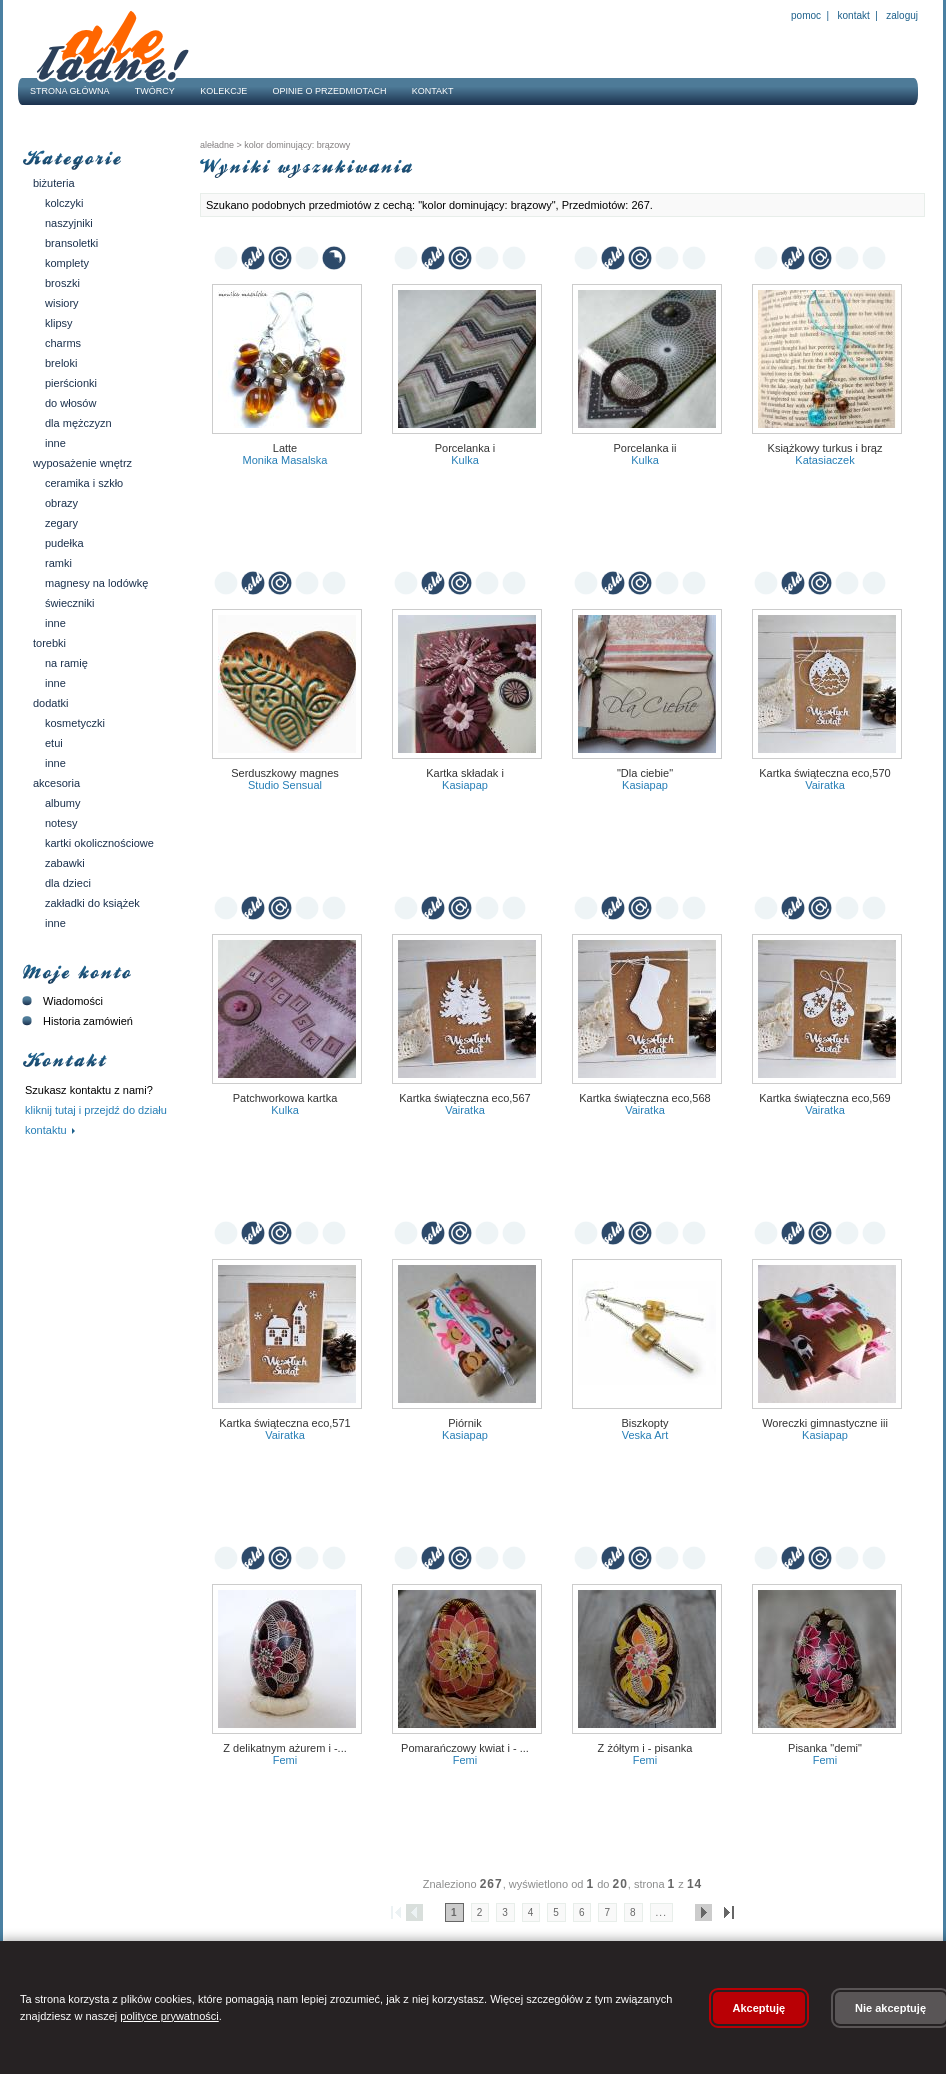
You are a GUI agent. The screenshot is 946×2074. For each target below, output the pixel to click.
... (661, 1912)
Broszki (62, 283)
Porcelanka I (465, 448)
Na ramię (66, 663)
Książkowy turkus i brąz (825, 448)
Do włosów (70, 403)
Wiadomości (60, 1001)
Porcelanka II (645, 448)
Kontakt (854, 15)
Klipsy (59, 323)
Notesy (61, 823)
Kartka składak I (465, 773)
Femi (285, 1760)
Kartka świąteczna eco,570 (824, 773)
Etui (54, 743)
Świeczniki (70, 603)
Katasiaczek (824, 460)
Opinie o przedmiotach (330, 91)
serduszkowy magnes (285, 773)
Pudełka (64, 543)
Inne (55, 443)
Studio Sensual (285, 785)
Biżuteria (54, 183)
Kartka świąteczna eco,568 (644, 1098)
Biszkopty (644, 1423)
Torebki (49, 643)
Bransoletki (71, 243)
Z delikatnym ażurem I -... (285, 1748)
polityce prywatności (169, 2016)
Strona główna (70, 91)
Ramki (58, 563)
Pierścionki (71, 383)
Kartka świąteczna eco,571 (284, 1423)
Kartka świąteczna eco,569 (824, 1098)
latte (285, 448)
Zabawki (65, 863)
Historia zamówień (75, 1021)
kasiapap (465, 785)
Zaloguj (901, 15)
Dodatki (50, 703)
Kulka (465, 460)
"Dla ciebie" (645, 773)
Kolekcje (223, 91)
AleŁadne (217, 145)
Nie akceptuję (890, 2008)
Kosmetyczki (75, 723)
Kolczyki (64, 203)
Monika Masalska (285, 460)
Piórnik (465, 1423)
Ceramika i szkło (84, 483)
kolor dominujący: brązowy (296, 145)
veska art (645, 1435)
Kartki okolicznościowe (99, 843)
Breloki (61, 363)
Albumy (62, 803)
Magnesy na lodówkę (96, 583)
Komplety (67, 263)
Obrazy (61, 503)
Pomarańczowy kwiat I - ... (465, 1748)
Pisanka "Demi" (825, 1748)
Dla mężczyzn (78, 423)
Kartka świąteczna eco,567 (464, 1098)
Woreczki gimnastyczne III (825, 1423)
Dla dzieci (68, 883)
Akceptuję (759, 2008)
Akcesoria (56, 783)
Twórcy (155, 91)
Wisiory (62, 303)
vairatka (825, 785)
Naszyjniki (69, 223)
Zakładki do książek (92, 903)
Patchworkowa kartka (285, 1098)
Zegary (61, 523)
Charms (63, 343)
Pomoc (806, 15)
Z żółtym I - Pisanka (645, 1748)
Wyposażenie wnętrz (82, 463)
